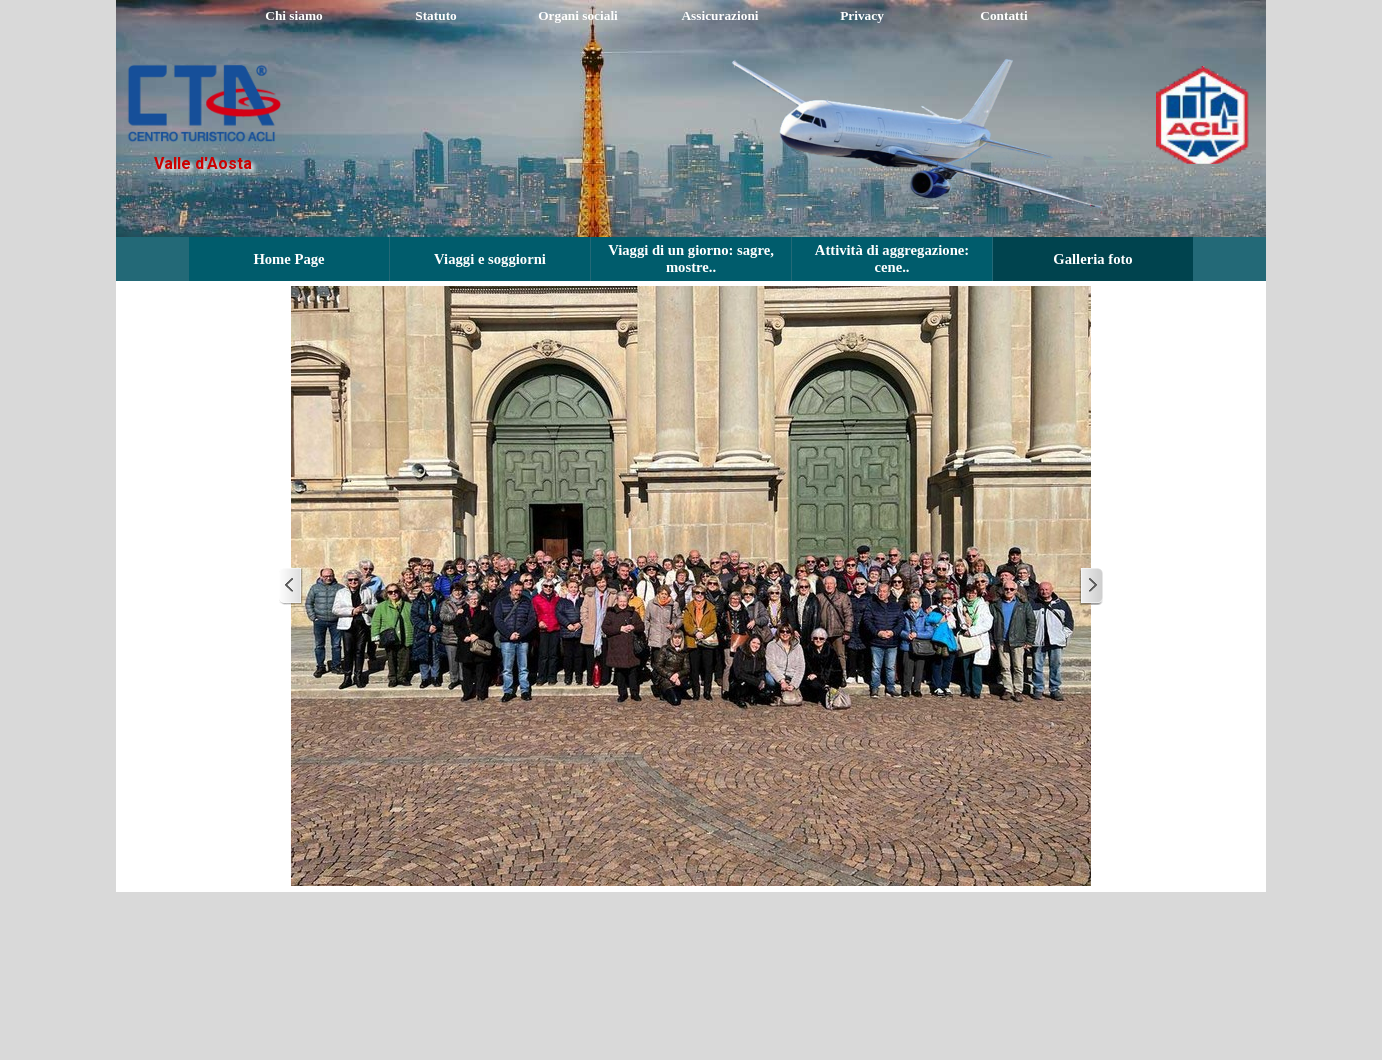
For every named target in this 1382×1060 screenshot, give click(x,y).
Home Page (288, 259)
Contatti (1003, 15)
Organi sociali (578, 15)
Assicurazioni (719, 15)
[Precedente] (291, 586)
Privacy (862, 15)
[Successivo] (1091, 586)
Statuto (435, 15)
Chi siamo (293, 15)
